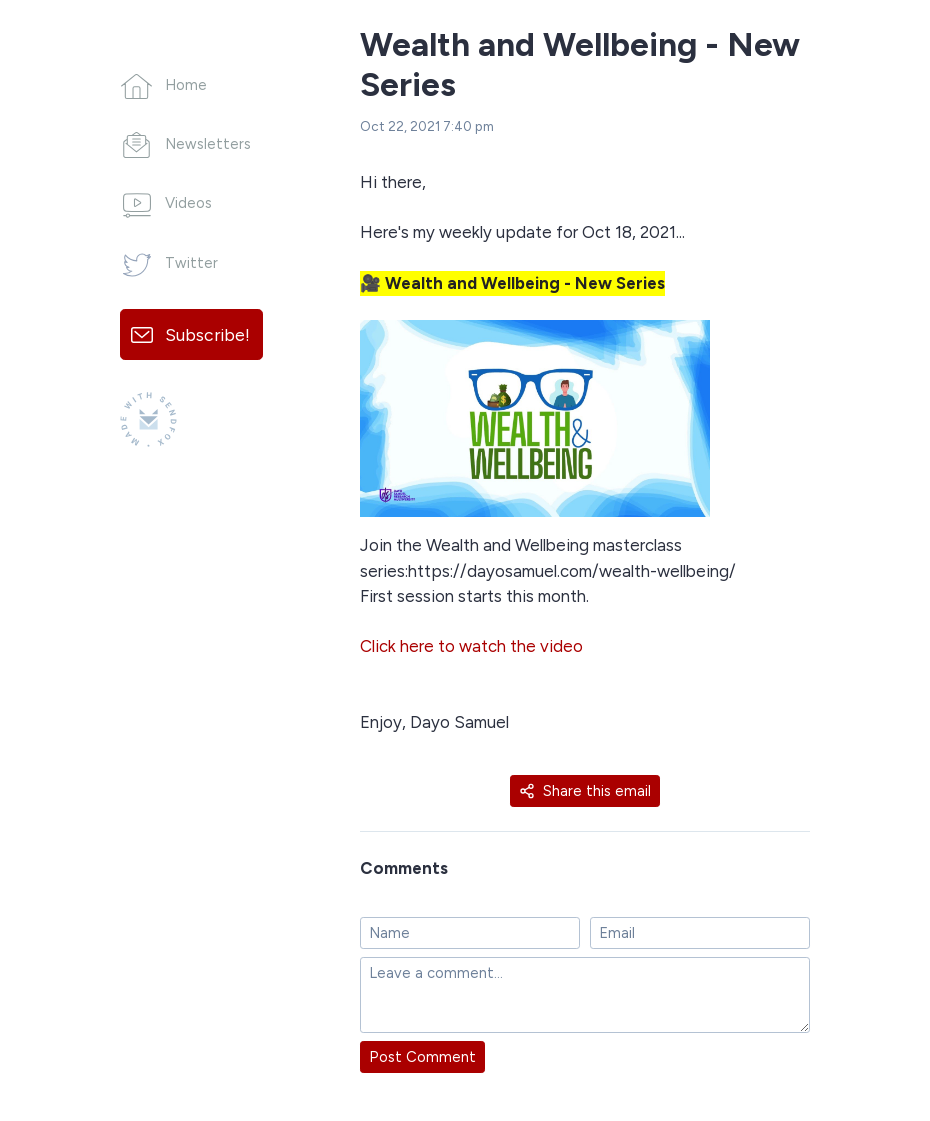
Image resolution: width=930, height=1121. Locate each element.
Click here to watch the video (471, 646)
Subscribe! (207, 334)
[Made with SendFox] (148, 419)
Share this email (585, 791)
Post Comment (422, 1057)
